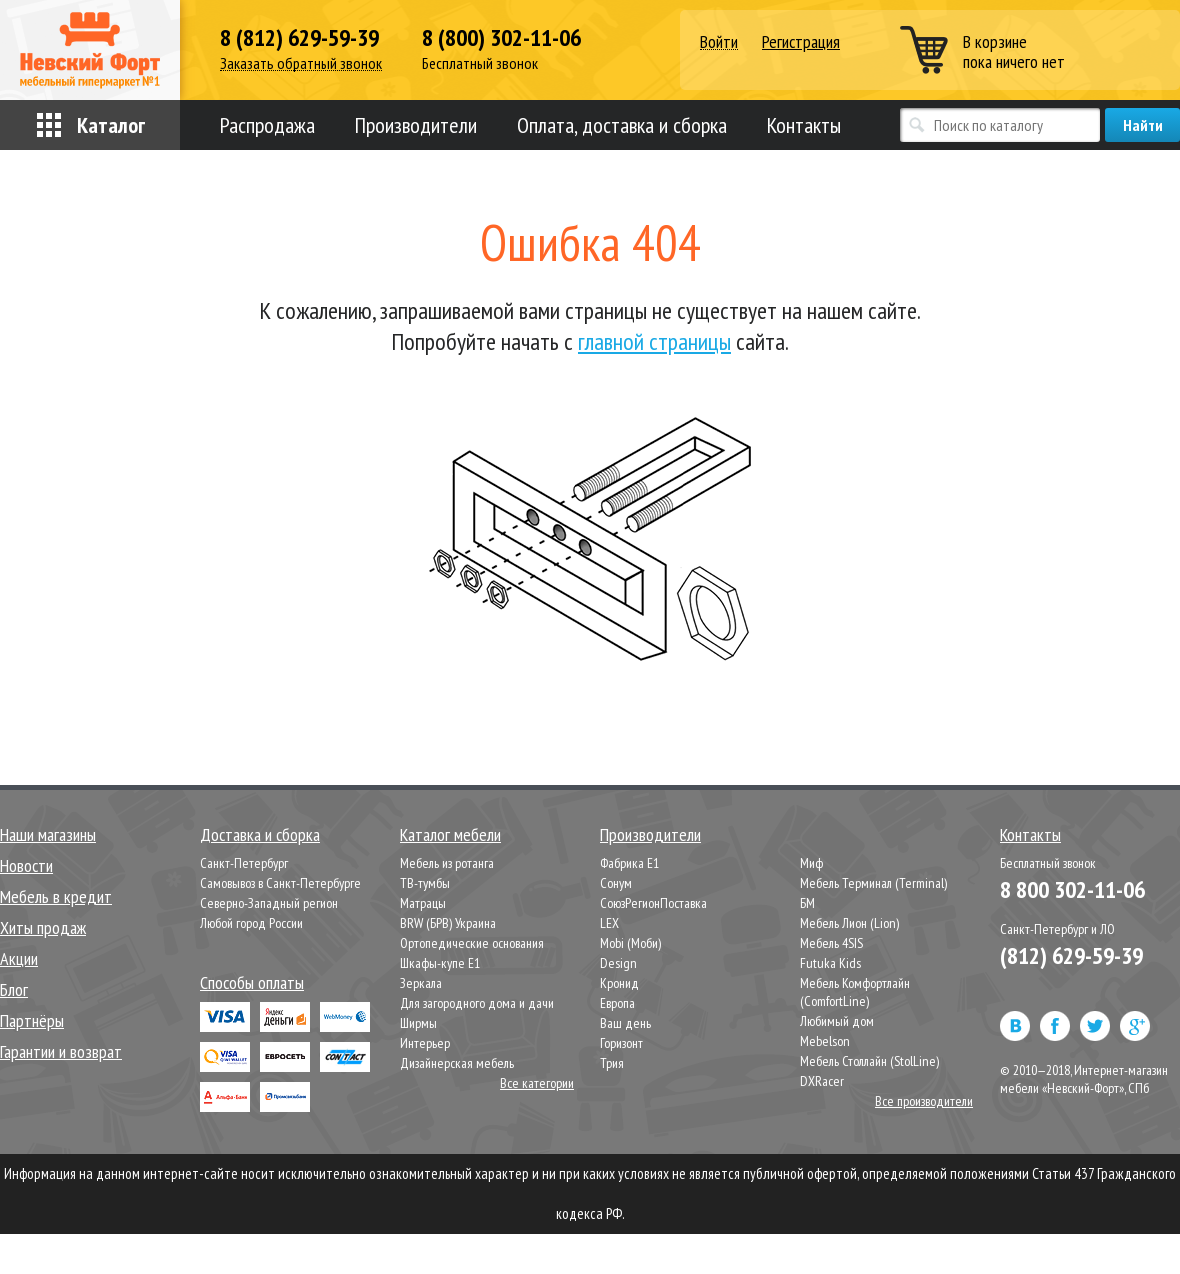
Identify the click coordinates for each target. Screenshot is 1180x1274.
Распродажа (267, 125)
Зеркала (421, 983)
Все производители (924, 1101)
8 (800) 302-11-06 (501, 38)
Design (618, 963)
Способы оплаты (252, 982)
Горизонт (621, 1043)
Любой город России (251, 923)
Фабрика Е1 (629, 863)
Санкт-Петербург (244, 863)
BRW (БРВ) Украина (448, 923)
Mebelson (825, 1041)
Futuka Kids (830, 963)
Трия (612, 1063)
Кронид (619, 983)
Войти (719, 42)
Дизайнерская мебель (457, 1063)
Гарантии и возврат (61, 1051)
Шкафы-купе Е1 (440, 963)
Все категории (537, 1083)
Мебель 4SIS (831, 943)
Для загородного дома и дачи (477, 1003)
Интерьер (425, 1043)
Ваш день (625, 1023)
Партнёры (32, 1020)
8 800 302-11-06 (1072, 889)
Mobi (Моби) (630, 943)
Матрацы (423, 903)
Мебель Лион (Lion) (849, 923)
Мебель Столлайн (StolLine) (869, 1061)
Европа (617, 1003)
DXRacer (822, 1081)
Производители (416, 125)
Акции (19, 958)
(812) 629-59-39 (1071, 955)
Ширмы (418, 1023)
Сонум (616, 883)
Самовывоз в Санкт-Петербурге (280, 883)
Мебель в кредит (56, 896)
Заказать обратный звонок (301, 63)
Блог (14, 989)
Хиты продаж (43, 927)
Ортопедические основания (472, 943)
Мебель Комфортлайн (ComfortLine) (855, 992)
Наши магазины (48, 834)
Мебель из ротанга (447, 863)
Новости (26, 865)
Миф (811, 863)
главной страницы (654, 341)
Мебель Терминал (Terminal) (873, 883)
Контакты (804, 125)
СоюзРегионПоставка (653, 903)
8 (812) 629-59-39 (299, 38)
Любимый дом (837, 1021)
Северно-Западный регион (269, 903)
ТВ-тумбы (425, 883)
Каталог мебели (450, 834)
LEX (609, 923)
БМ (807, 903)
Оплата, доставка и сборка (622, 125)
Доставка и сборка (260, 834)
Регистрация (801, 41)
